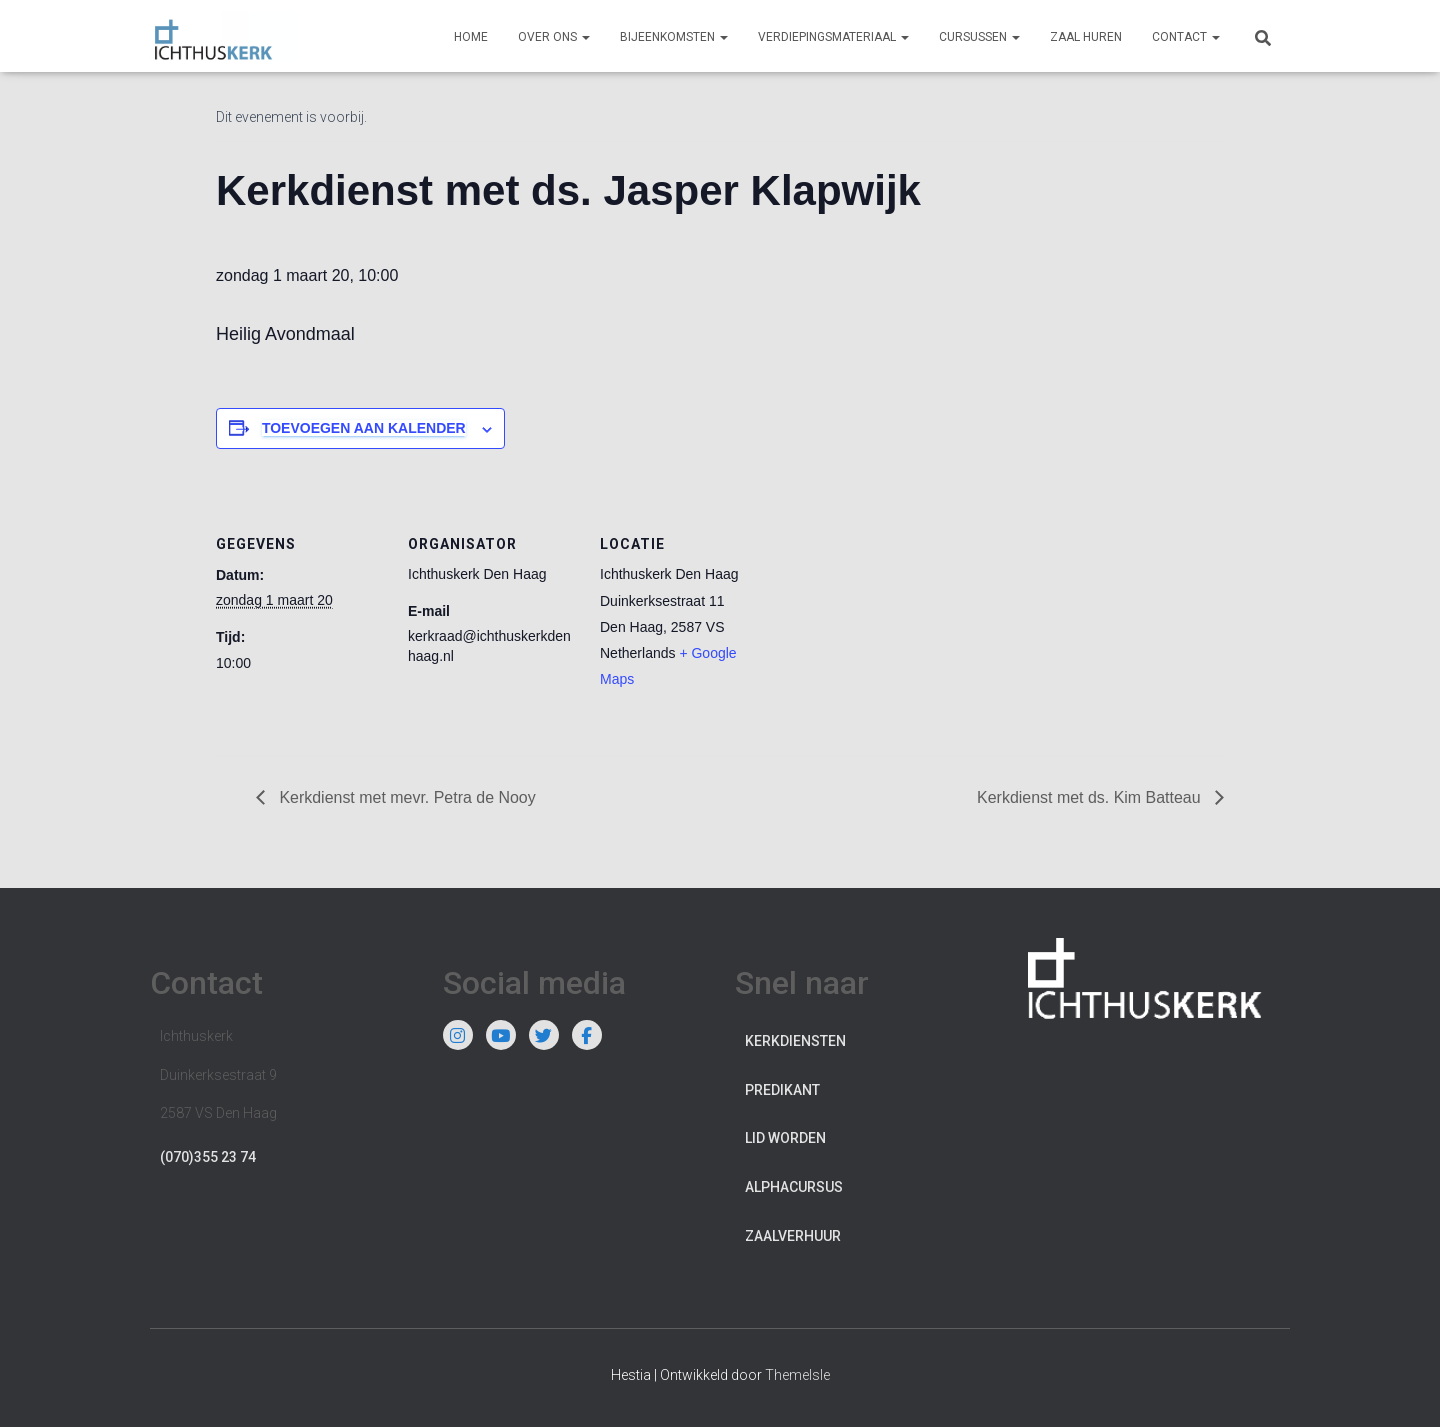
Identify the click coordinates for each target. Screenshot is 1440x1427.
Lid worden (785, 1138)
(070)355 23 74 (208, 1157)
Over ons (554, 37)
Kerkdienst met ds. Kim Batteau (1090, 797)
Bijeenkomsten (674, 37)
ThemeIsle (797, 1375)
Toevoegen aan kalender (364, 428)
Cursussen (979, 37)
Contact (1186, 37)
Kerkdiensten (795, 1041)
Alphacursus (794, 1187)
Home (471, 37)
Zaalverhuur (793, 1236)
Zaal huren (1086, 37)
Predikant (782, 1090)
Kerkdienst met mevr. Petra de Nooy (405, 797)
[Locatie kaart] (897, 618)
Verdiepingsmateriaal (833, 37)
